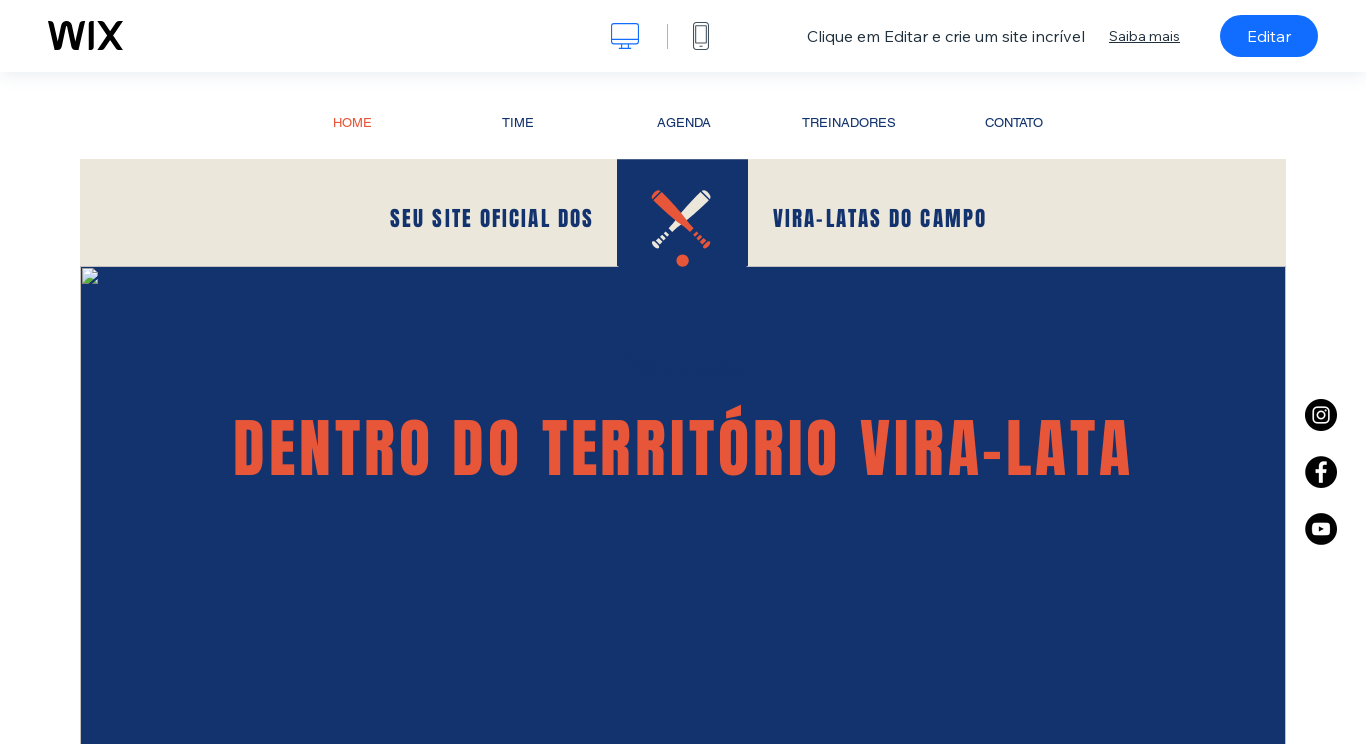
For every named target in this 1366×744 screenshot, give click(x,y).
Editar (1269, 36)
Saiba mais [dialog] (1144, 36)
